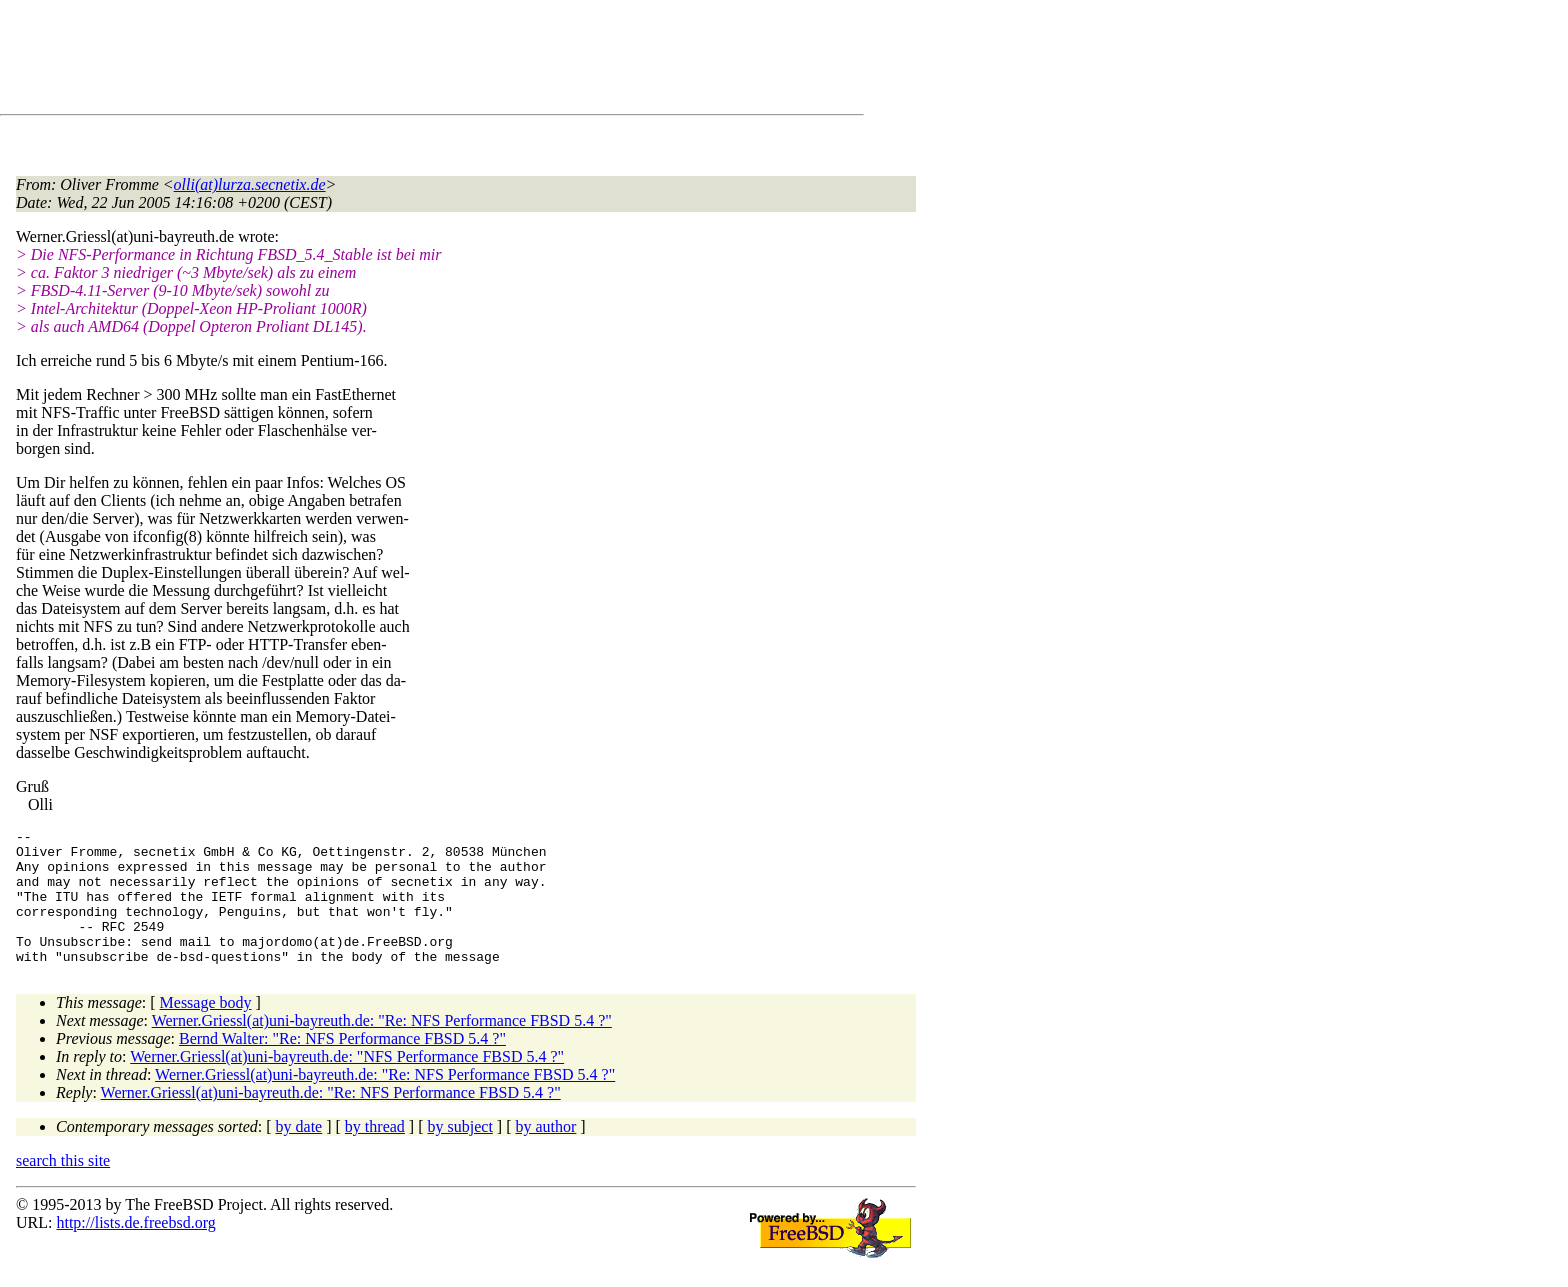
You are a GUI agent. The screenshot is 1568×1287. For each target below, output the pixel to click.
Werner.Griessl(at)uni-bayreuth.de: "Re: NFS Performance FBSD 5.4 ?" (382, 1047)
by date (299, 1153)
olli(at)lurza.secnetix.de (250, 184)
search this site (63, 1187)
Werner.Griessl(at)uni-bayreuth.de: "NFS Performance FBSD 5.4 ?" (347, 1083)
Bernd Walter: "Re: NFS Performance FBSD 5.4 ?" (342, 1065)
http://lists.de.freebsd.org (135, 1249)
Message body (206, 1029)
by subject (460, 1153)
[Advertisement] (380, 61)
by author (545, 1153)
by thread (375, 1153)
